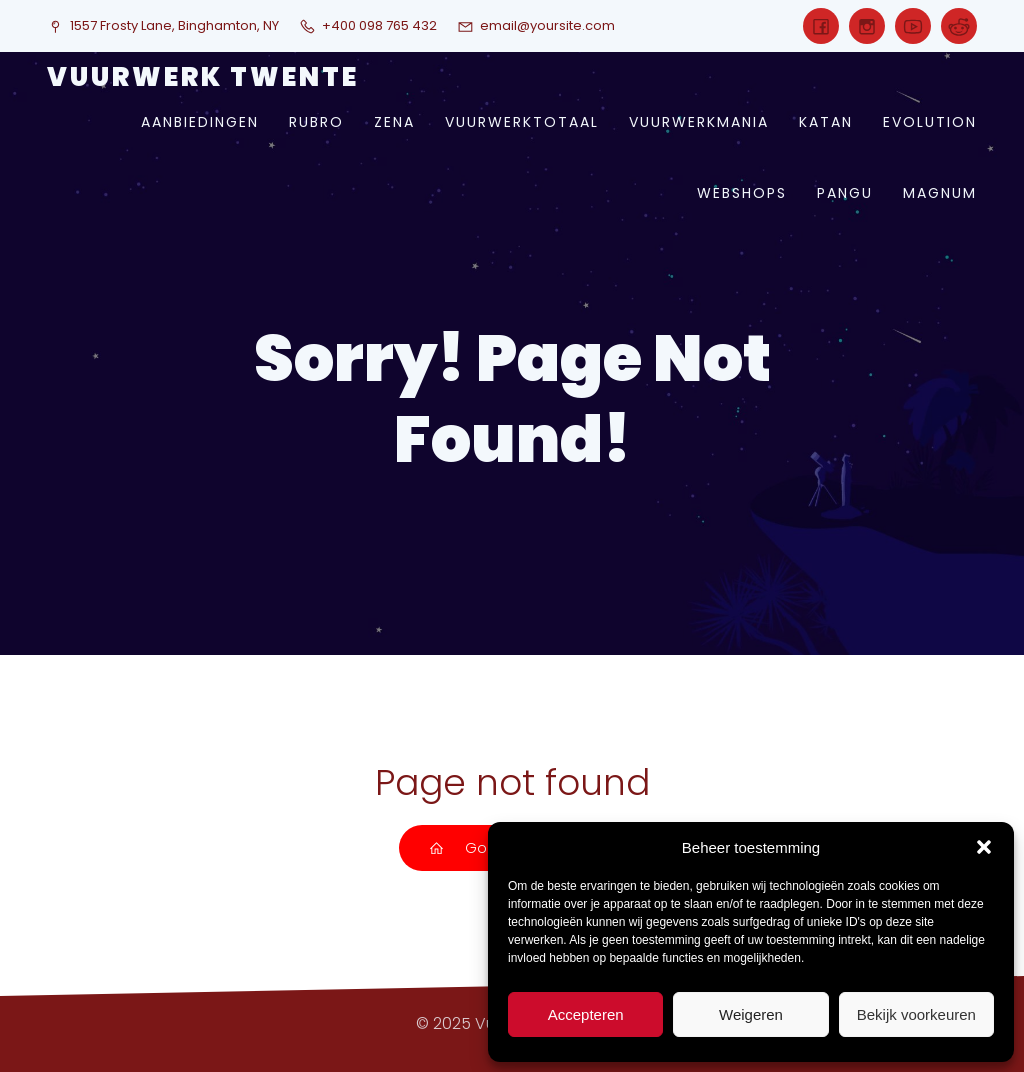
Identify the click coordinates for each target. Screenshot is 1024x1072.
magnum (940, 193)
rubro (316, 122)
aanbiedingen (200, 122)
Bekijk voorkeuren (916, 1014)
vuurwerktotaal (522, 122)
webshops (742, 193)
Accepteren (586, 1014)
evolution (930, 122)
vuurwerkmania (699, 122)
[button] (984, 847)
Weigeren (751, 1014)
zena (394, 122)
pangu (845, 193)
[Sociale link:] (821, 26)
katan (826, 122)
